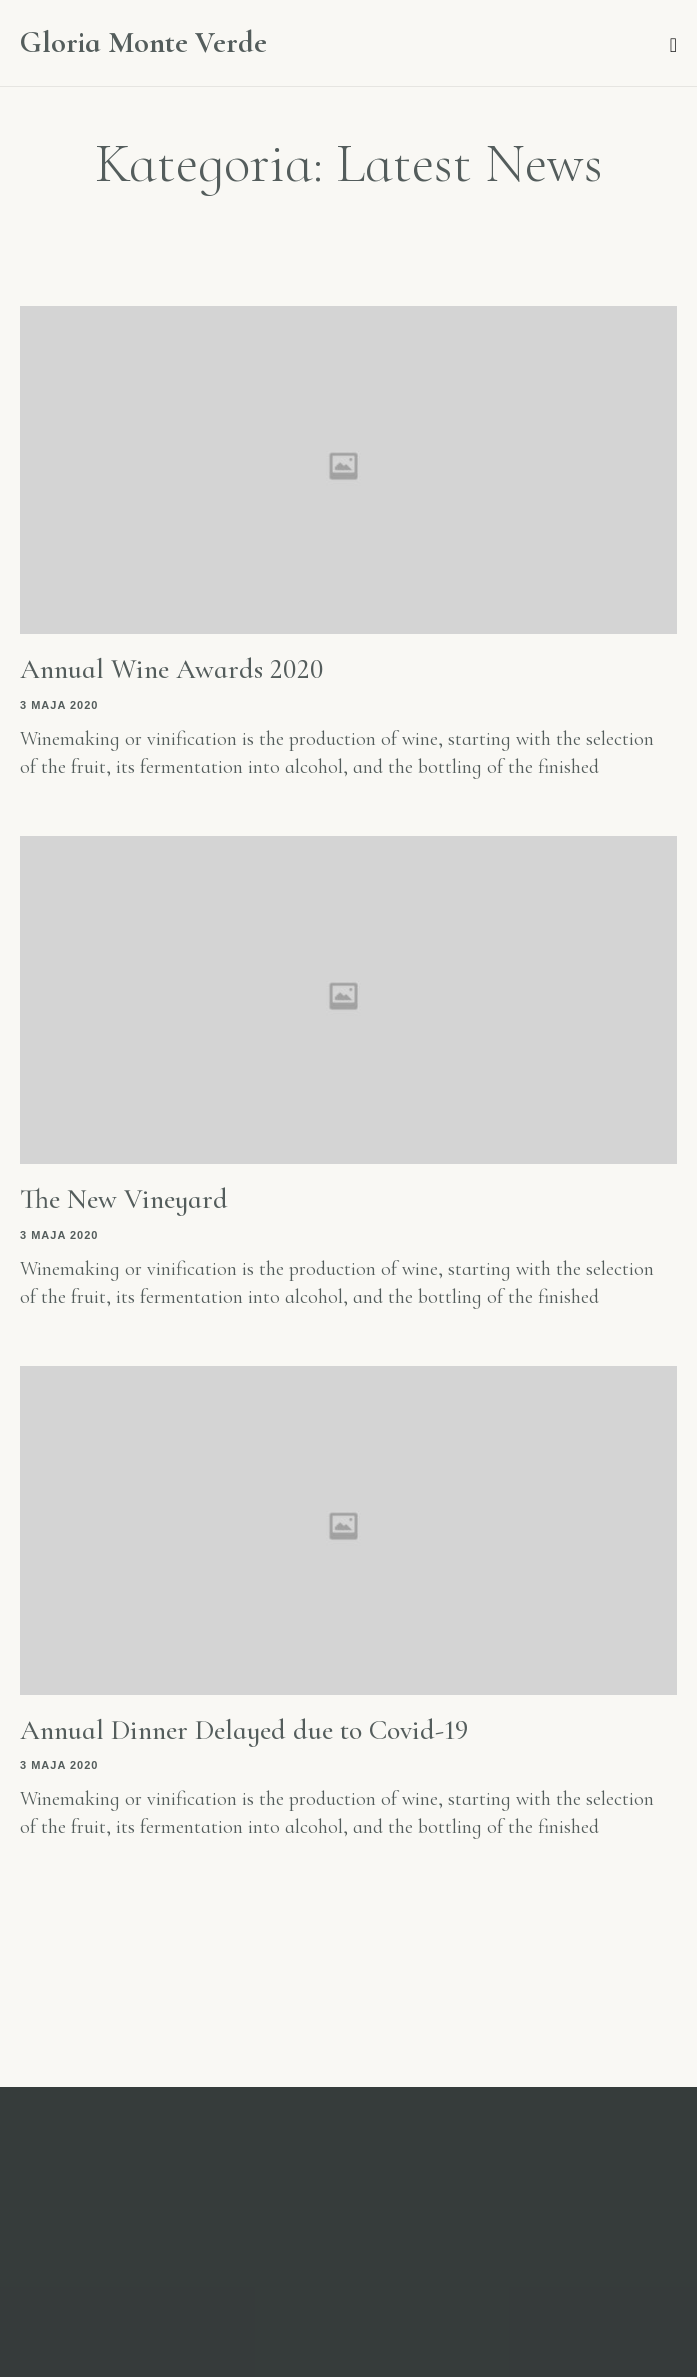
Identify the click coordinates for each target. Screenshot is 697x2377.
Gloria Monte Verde (143, 43)
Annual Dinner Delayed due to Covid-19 (244, 1730)
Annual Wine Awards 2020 (172, 669)
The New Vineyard (124, 1199)
